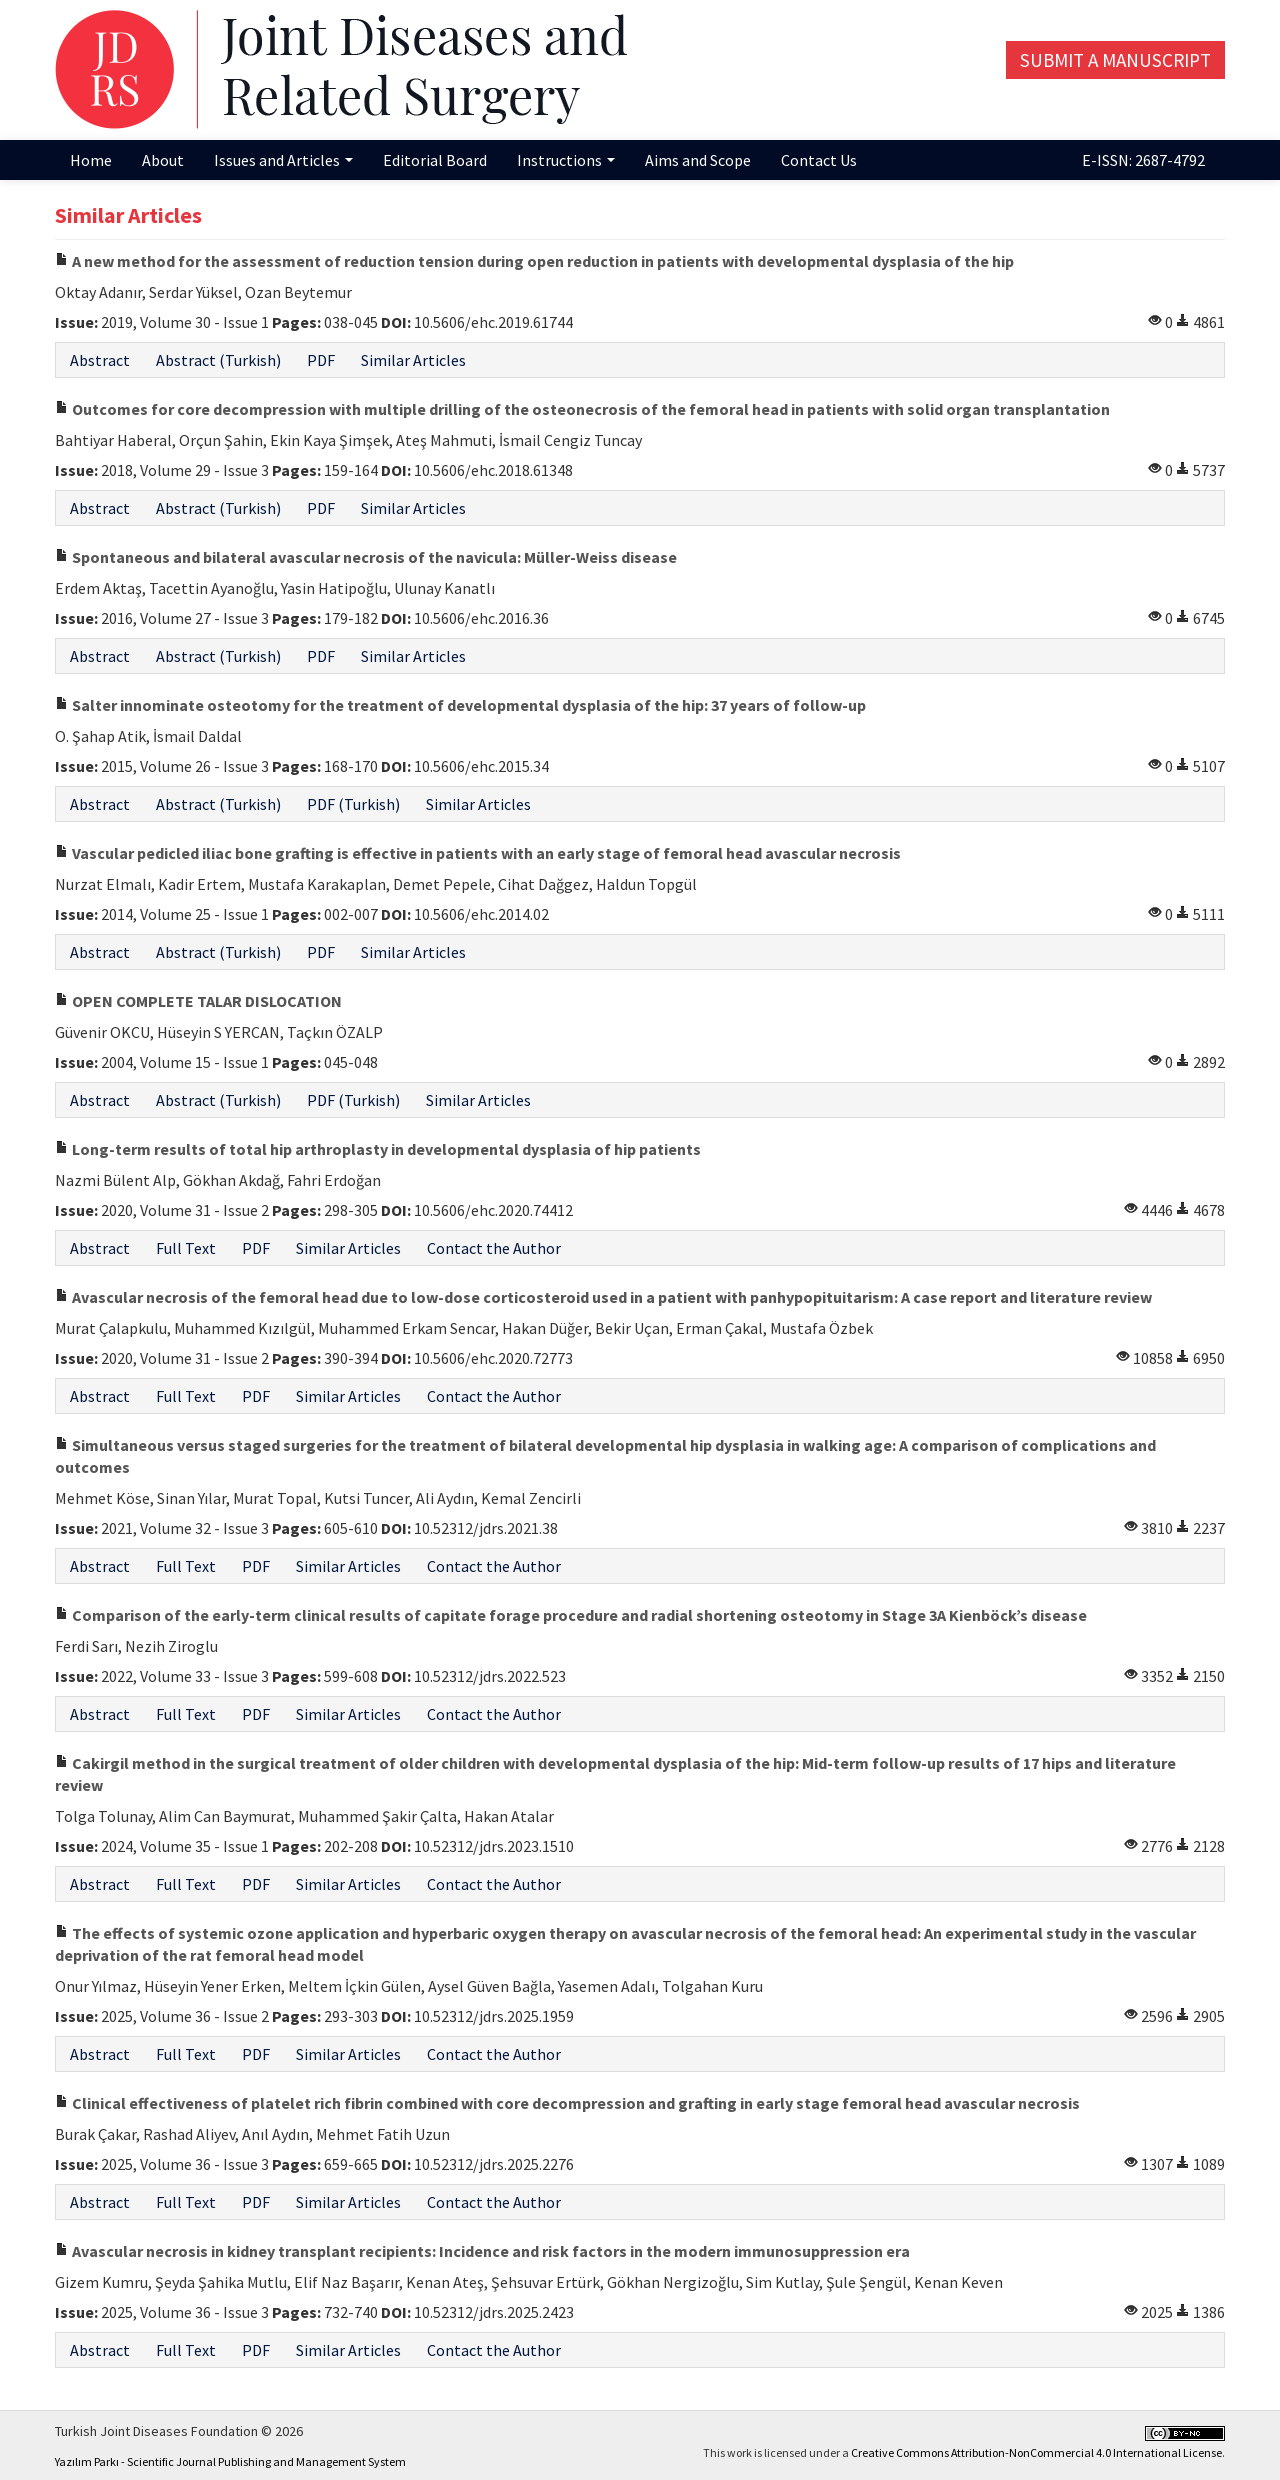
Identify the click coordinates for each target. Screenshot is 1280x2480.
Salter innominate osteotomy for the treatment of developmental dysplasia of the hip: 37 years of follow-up (460, 705)
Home (91, 160)
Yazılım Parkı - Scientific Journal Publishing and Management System (230, 2461)
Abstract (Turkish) (218, 360)
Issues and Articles (283, 160)
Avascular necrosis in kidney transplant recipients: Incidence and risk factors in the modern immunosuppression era (482, 2251)
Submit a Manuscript (1115, 60)
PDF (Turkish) (353, 804)
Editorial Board (435, 160)
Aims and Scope (698, 160)
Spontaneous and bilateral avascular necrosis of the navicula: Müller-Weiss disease (366, 557)
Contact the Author (494, 1248)
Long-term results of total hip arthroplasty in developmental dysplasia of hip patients (378, 1149)
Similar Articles (413, 360)
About (163, 160)
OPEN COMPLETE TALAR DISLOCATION (198, 1001)
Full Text (186, 1248)
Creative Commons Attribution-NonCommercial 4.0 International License (1036, 2452)
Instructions (566, 160)
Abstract (100, 360)
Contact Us (819, 160)
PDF (321, 360)
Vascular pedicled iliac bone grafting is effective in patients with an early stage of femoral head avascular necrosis (478, 853)
